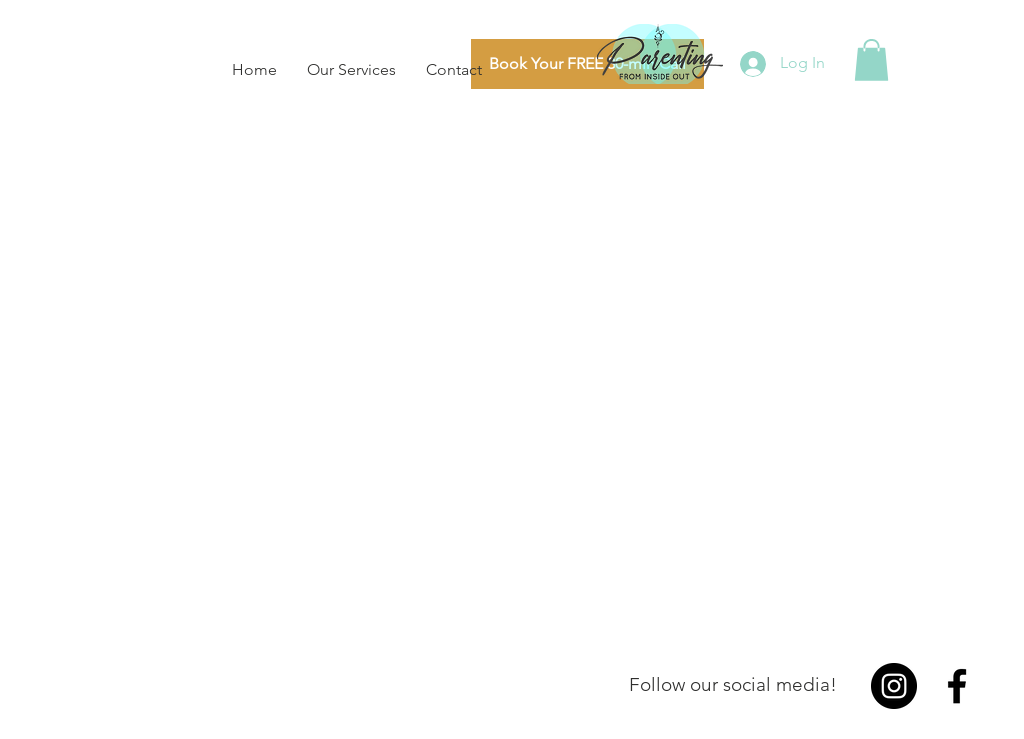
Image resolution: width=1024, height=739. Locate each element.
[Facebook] (957, 686)
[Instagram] (894, 686)
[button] (871, 60)
